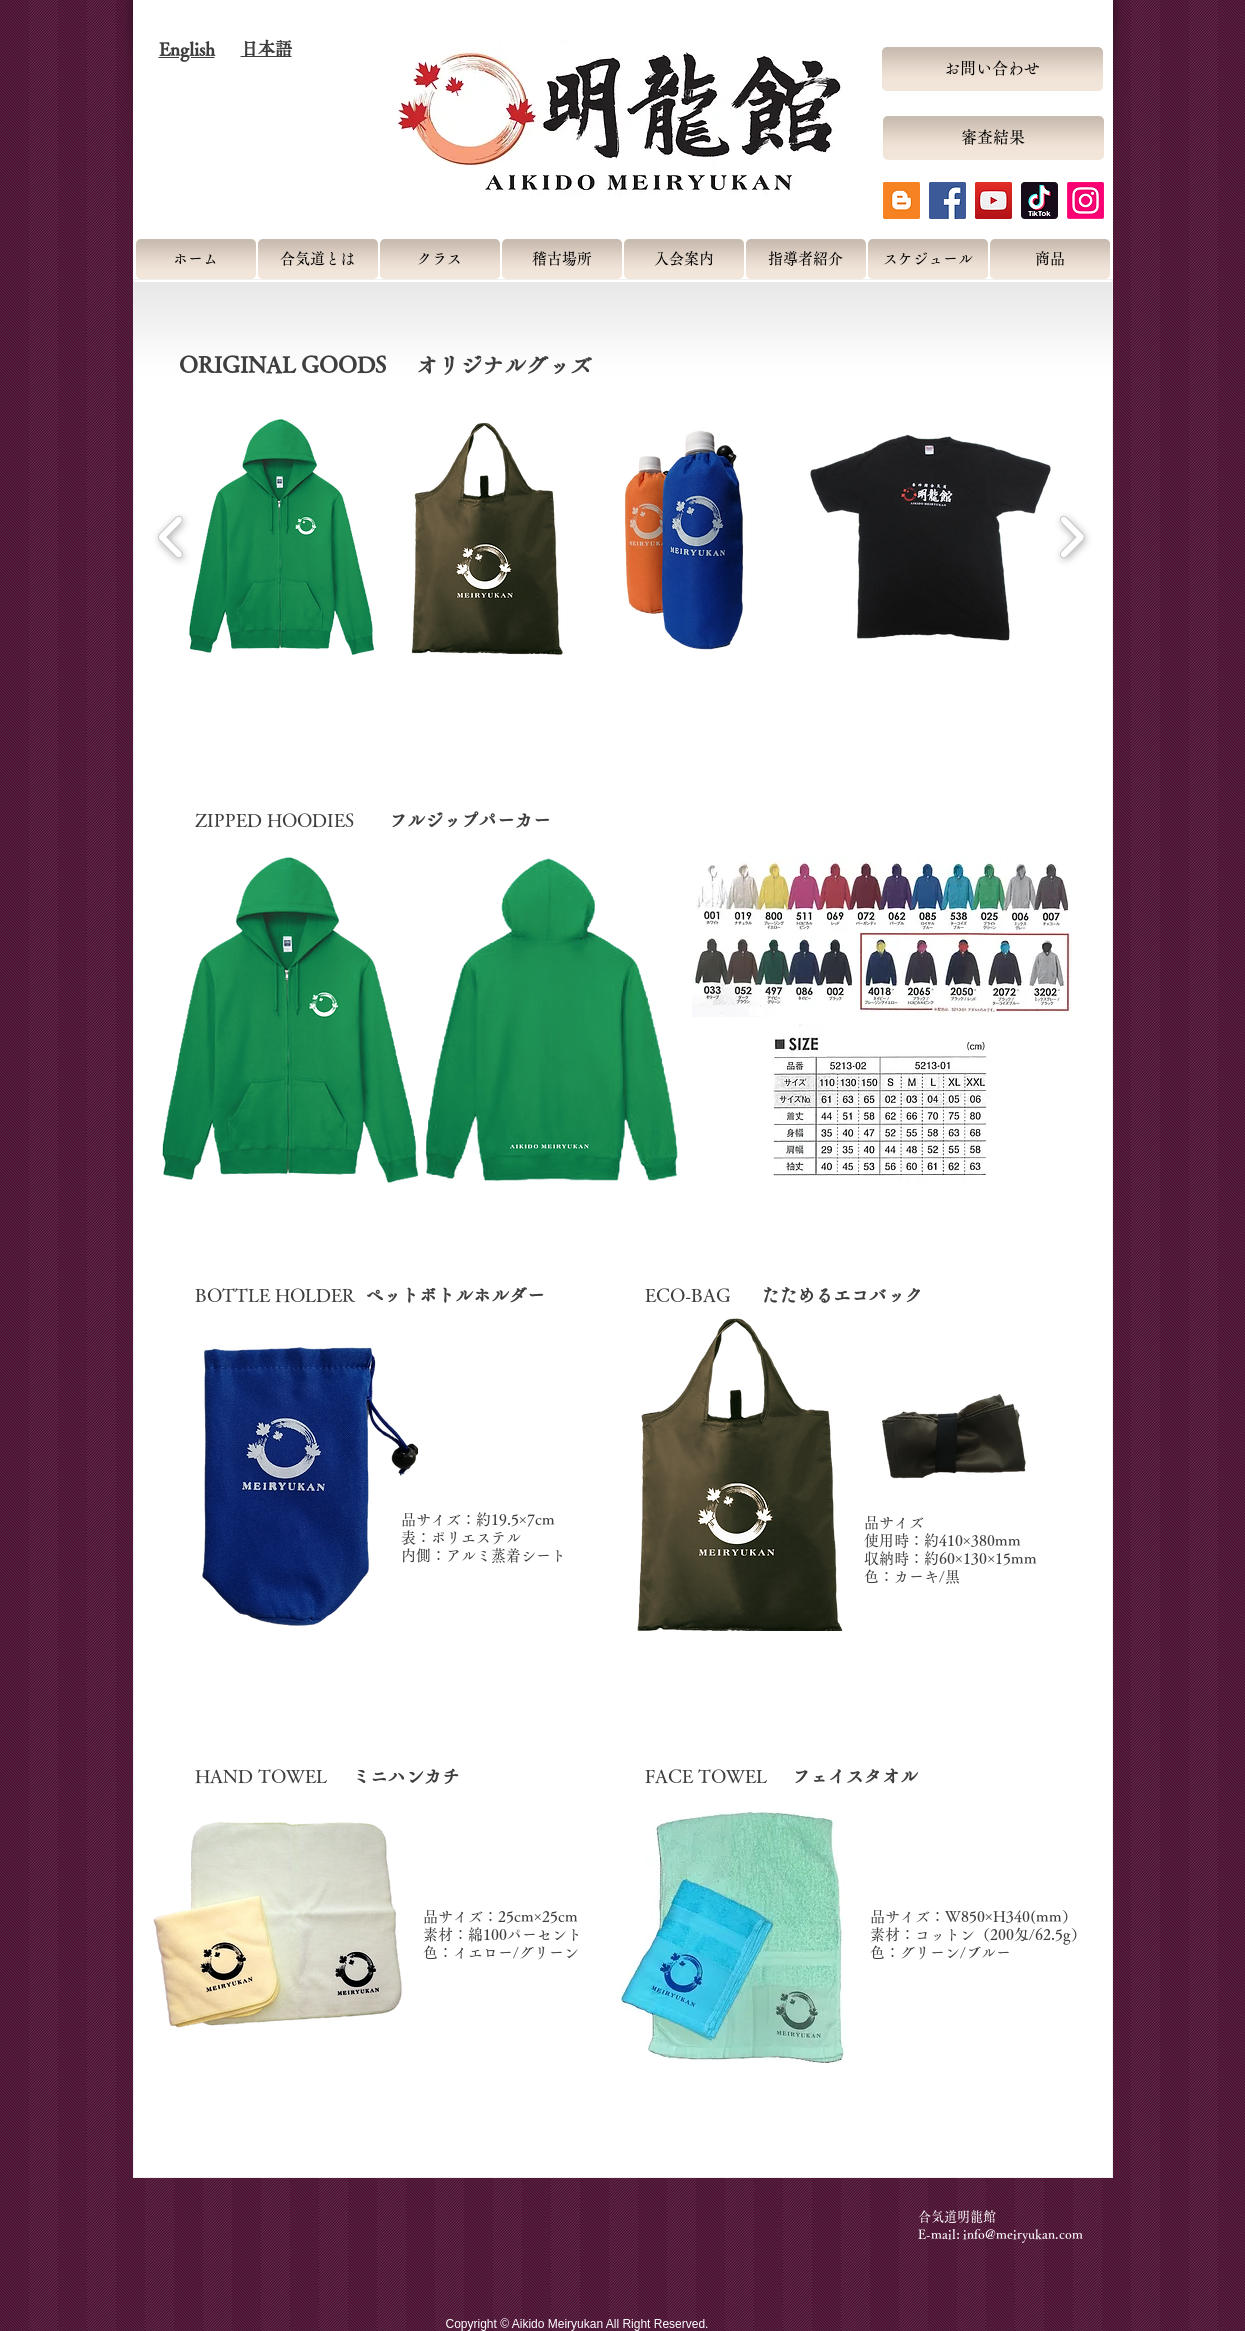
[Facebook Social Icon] (947, 200)
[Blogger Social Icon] (901, 200)
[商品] (1050, 259)
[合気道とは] (318, 259)
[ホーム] (196, 259)
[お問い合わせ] (992, 69)
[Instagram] (1085, 200)
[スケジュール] (928, 259)
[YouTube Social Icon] (993, 200)
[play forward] (1071, 537)
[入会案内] (684, 259)
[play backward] (171, 537)
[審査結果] (993, 138)
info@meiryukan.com (1023, 2234)
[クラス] (440, 259)
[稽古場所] (562, 259)
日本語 (266, 48)
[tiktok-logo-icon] (1039, 200)
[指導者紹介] (806, 259)
